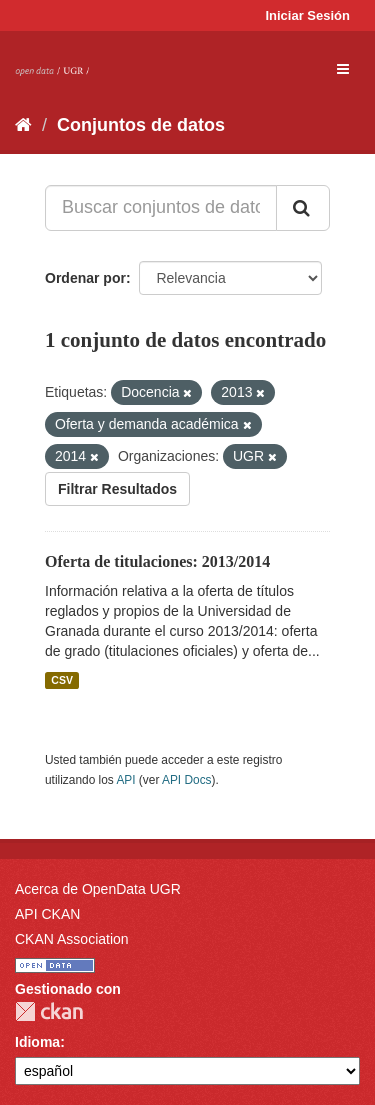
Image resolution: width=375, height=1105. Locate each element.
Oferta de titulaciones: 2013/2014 (157, 561)
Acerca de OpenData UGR (98, 889)
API (125, 780)
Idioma (37, 1042)
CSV (62, 680)
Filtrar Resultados (117, 489)
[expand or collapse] (343, 69)
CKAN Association (72, 939)
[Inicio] (23, 125)
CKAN (49, 1011)
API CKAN (47, 914)
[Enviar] (303, 208)
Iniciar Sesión (307, 15)
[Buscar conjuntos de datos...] (161, 208)
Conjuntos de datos (141, 125)
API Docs (187, 780)
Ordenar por (85, 278)
